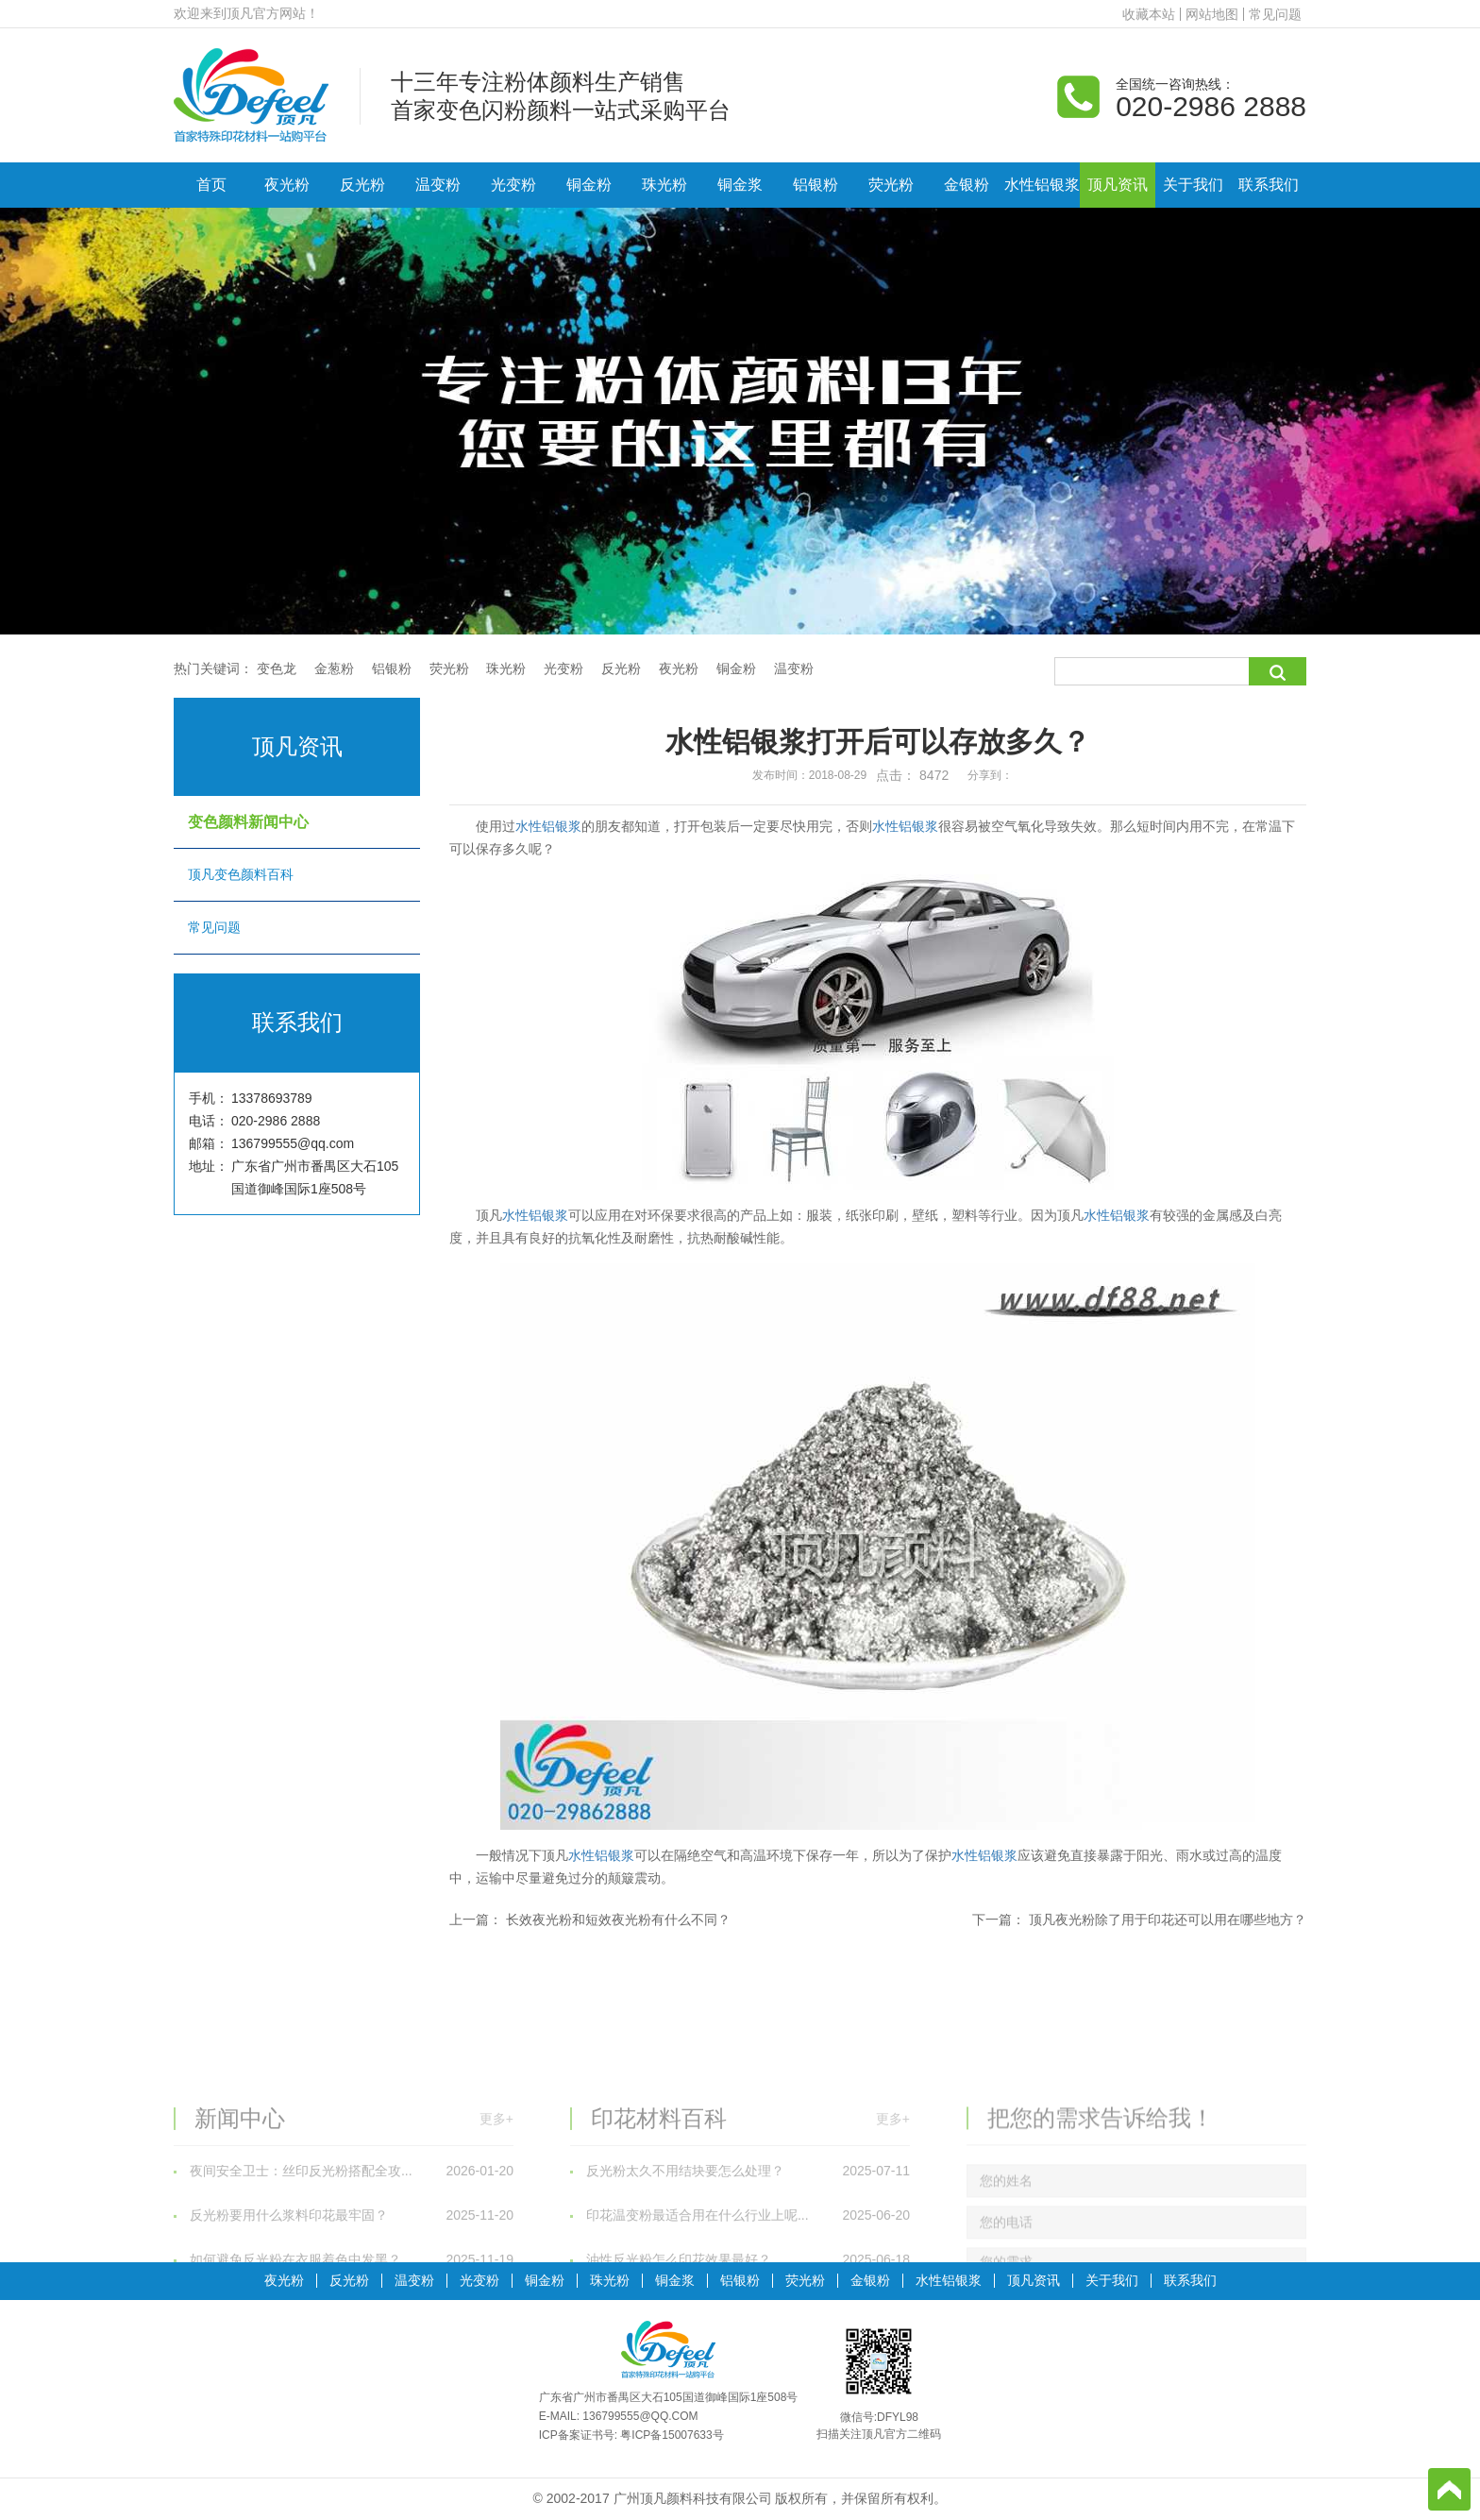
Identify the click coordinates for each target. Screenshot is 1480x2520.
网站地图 (1212, 14)
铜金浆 (740, 185)
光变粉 (513, 185)
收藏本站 (1148, 14)
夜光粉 (287, 185)
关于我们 (1193, 185)
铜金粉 (589, 185)
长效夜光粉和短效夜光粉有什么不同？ (618, 1919)
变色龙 (276, 668)
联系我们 (1268, 185)
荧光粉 (891, 185)
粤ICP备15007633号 (671, 2435)
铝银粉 (815, 185)
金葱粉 (334, 668)
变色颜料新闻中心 (296, 822)
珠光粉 (664, 185)
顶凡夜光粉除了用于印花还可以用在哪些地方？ (1167, 1919)
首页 (211, 185)
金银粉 (966, 185)
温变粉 (438, 185)
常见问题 (1275, 14)
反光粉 (362, 185)
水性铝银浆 (1042, 185)
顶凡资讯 (1117, 185)
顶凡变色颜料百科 (296, 874)
